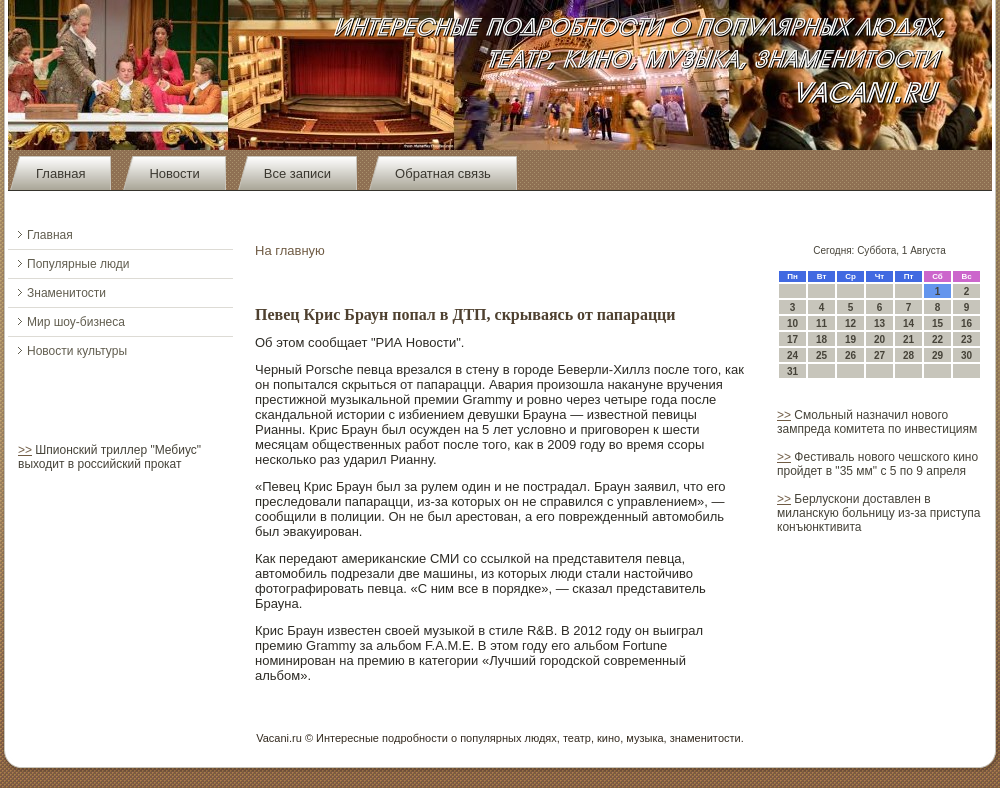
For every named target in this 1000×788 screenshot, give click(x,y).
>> (25, 450)
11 (821, 323)
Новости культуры (77, 351)
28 (908, 355)
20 (879, 339)
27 (879, 355)
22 (937, 339)
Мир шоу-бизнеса (76, 322)
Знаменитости (66, 293)
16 (966, 323)
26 (850, 355)
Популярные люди (78, 264)
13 (879, 323)
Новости (174, 173)
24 (792, 355)
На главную (290, 250)
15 (937, 323)
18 (821, 339)
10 (792, 323)
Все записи (297, 173)
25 (821, 355)
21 (908, 339)
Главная (60, 173)
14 (908, 323)
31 (792, 371)
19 (850, 339)
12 (850, 323)
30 (966, 355)
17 (792, 339)
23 (966, 339)
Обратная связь (443, 173)
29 (937, 355)
